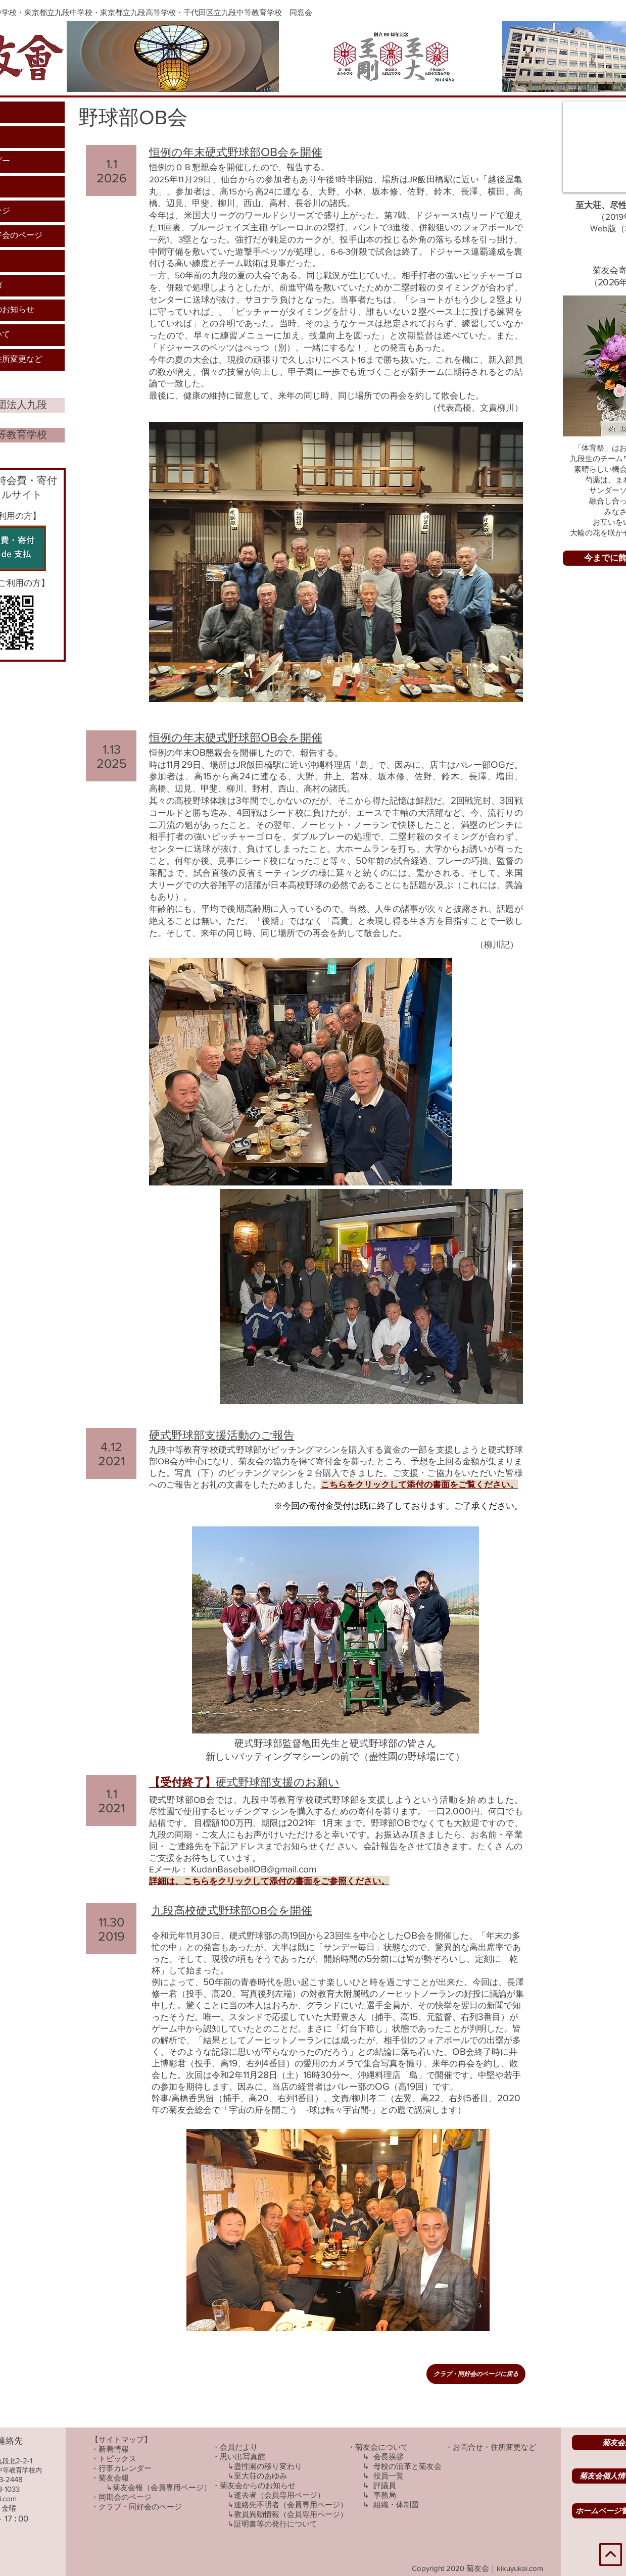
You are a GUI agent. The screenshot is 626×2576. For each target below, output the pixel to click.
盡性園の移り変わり (268, 2466)
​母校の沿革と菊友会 (407, 2466)
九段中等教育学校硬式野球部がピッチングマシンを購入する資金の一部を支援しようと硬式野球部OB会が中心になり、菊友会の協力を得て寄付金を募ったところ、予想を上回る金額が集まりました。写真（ (336, 1461)
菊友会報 (114, 2477)
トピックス (117, 2458)
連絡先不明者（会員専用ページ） (291, 2504)
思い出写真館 (242, 2456)
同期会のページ (125, 2497)
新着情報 (114, 2449)
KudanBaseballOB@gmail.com (253, 1869)
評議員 (384, 2485)
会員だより (239, 2447)
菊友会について (381, 2447)
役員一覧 (388, 2475)
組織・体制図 (396, 2504)
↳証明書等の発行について (272, 2523)
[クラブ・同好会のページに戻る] (475, 2374)
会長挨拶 (388, 2456)
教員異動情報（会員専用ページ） (291, 2514)
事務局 (384, 2495)
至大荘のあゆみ (260, 2475)
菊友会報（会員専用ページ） (162, 2487)
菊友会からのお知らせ (258, 2485)
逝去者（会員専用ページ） (279, 2495)
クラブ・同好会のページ (140, 2506)
